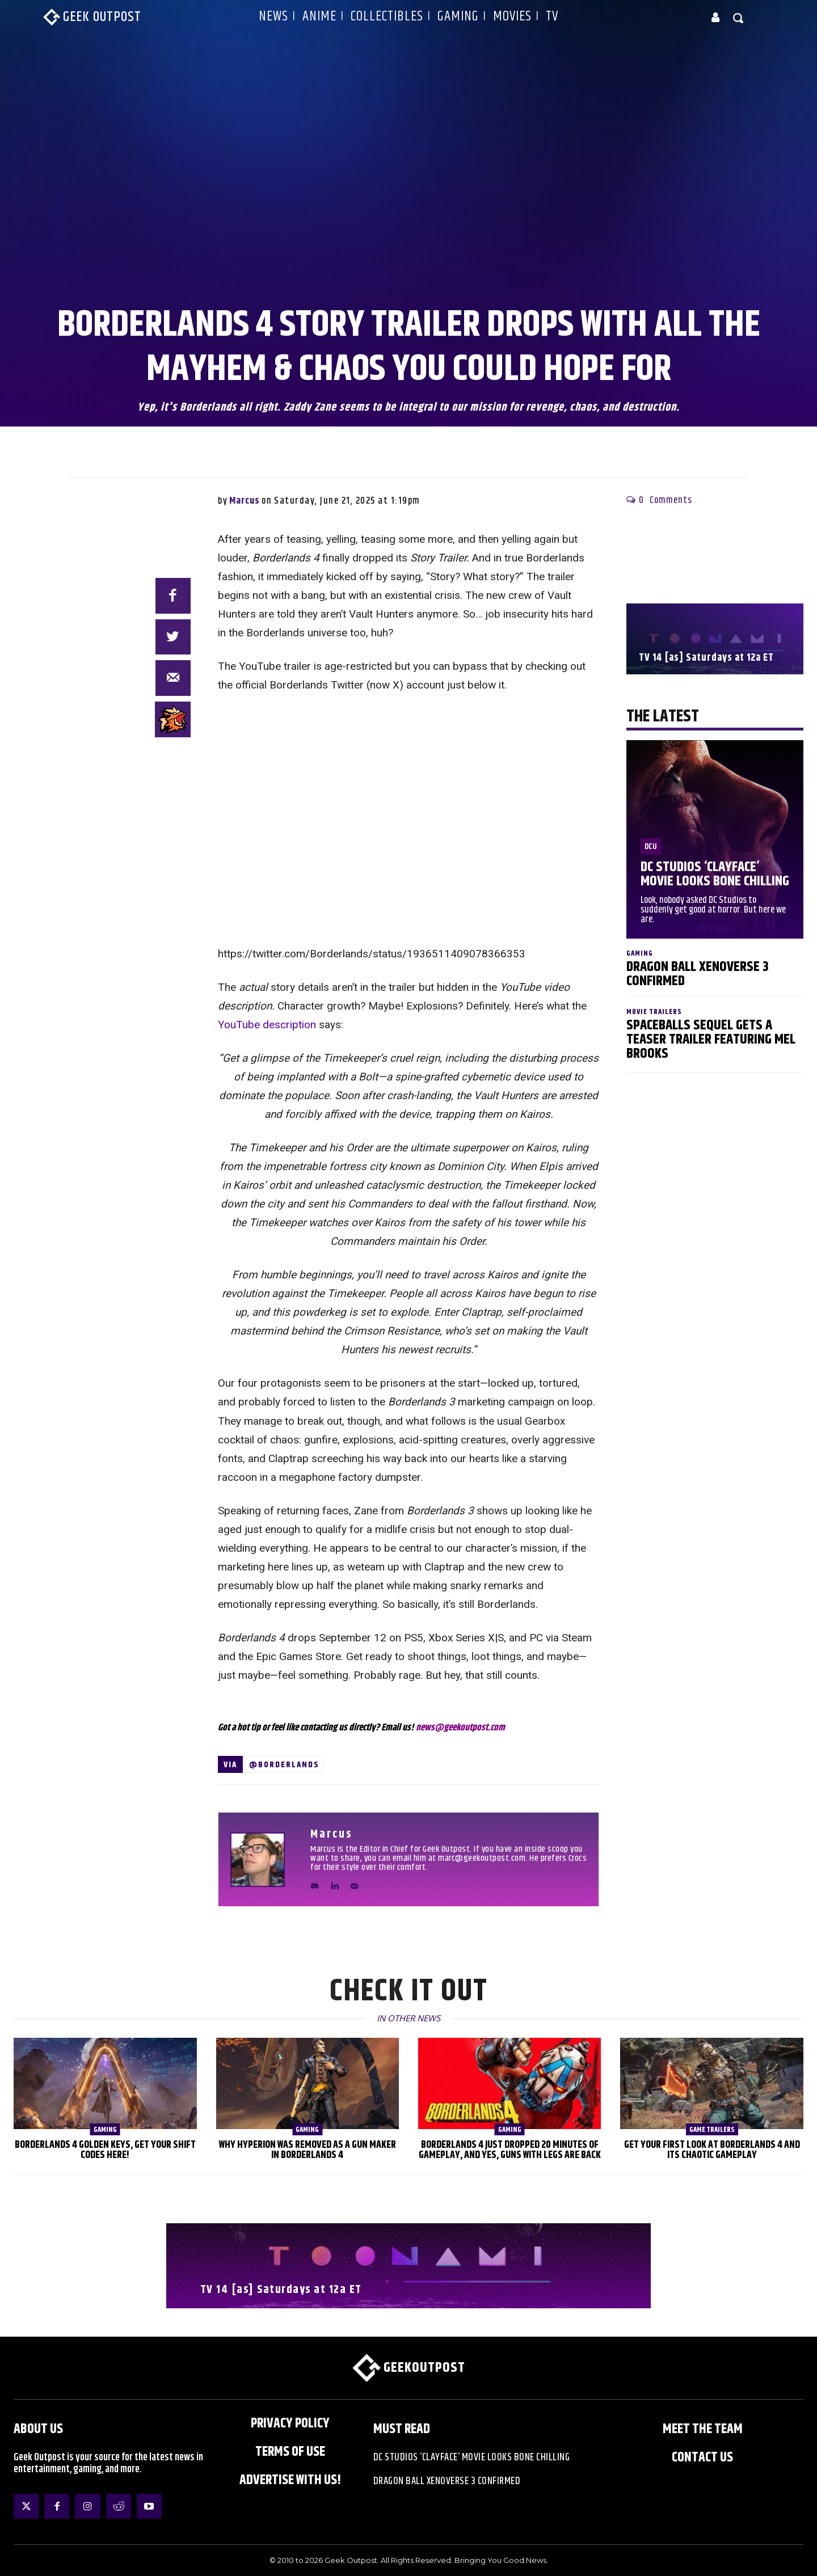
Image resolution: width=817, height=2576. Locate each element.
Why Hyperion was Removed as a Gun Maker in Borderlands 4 (307, 2150)
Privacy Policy (290, 2423)
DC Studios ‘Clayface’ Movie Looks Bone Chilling (715, 874)
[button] (738, 17)
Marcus (244, 500)
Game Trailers (712, 2129)
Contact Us (702, 2457)
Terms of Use (290, 2452)
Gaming (639, 953)
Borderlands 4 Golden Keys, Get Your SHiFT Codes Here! (105, 2150)
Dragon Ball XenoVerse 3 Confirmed (697, 974)
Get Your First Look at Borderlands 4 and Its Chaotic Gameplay (712, 2150)
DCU (651, 846)
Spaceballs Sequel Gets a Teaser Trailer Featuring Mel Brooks (710, 1040)
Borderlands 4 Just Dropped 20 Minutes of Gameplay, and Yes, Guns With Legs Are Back (510, 2150)
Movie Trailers (654, 1012)
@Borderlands (284, 1764)
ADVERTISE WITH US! (290, 2480)
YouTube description (267, 1024)
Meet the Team (703, 2429)
